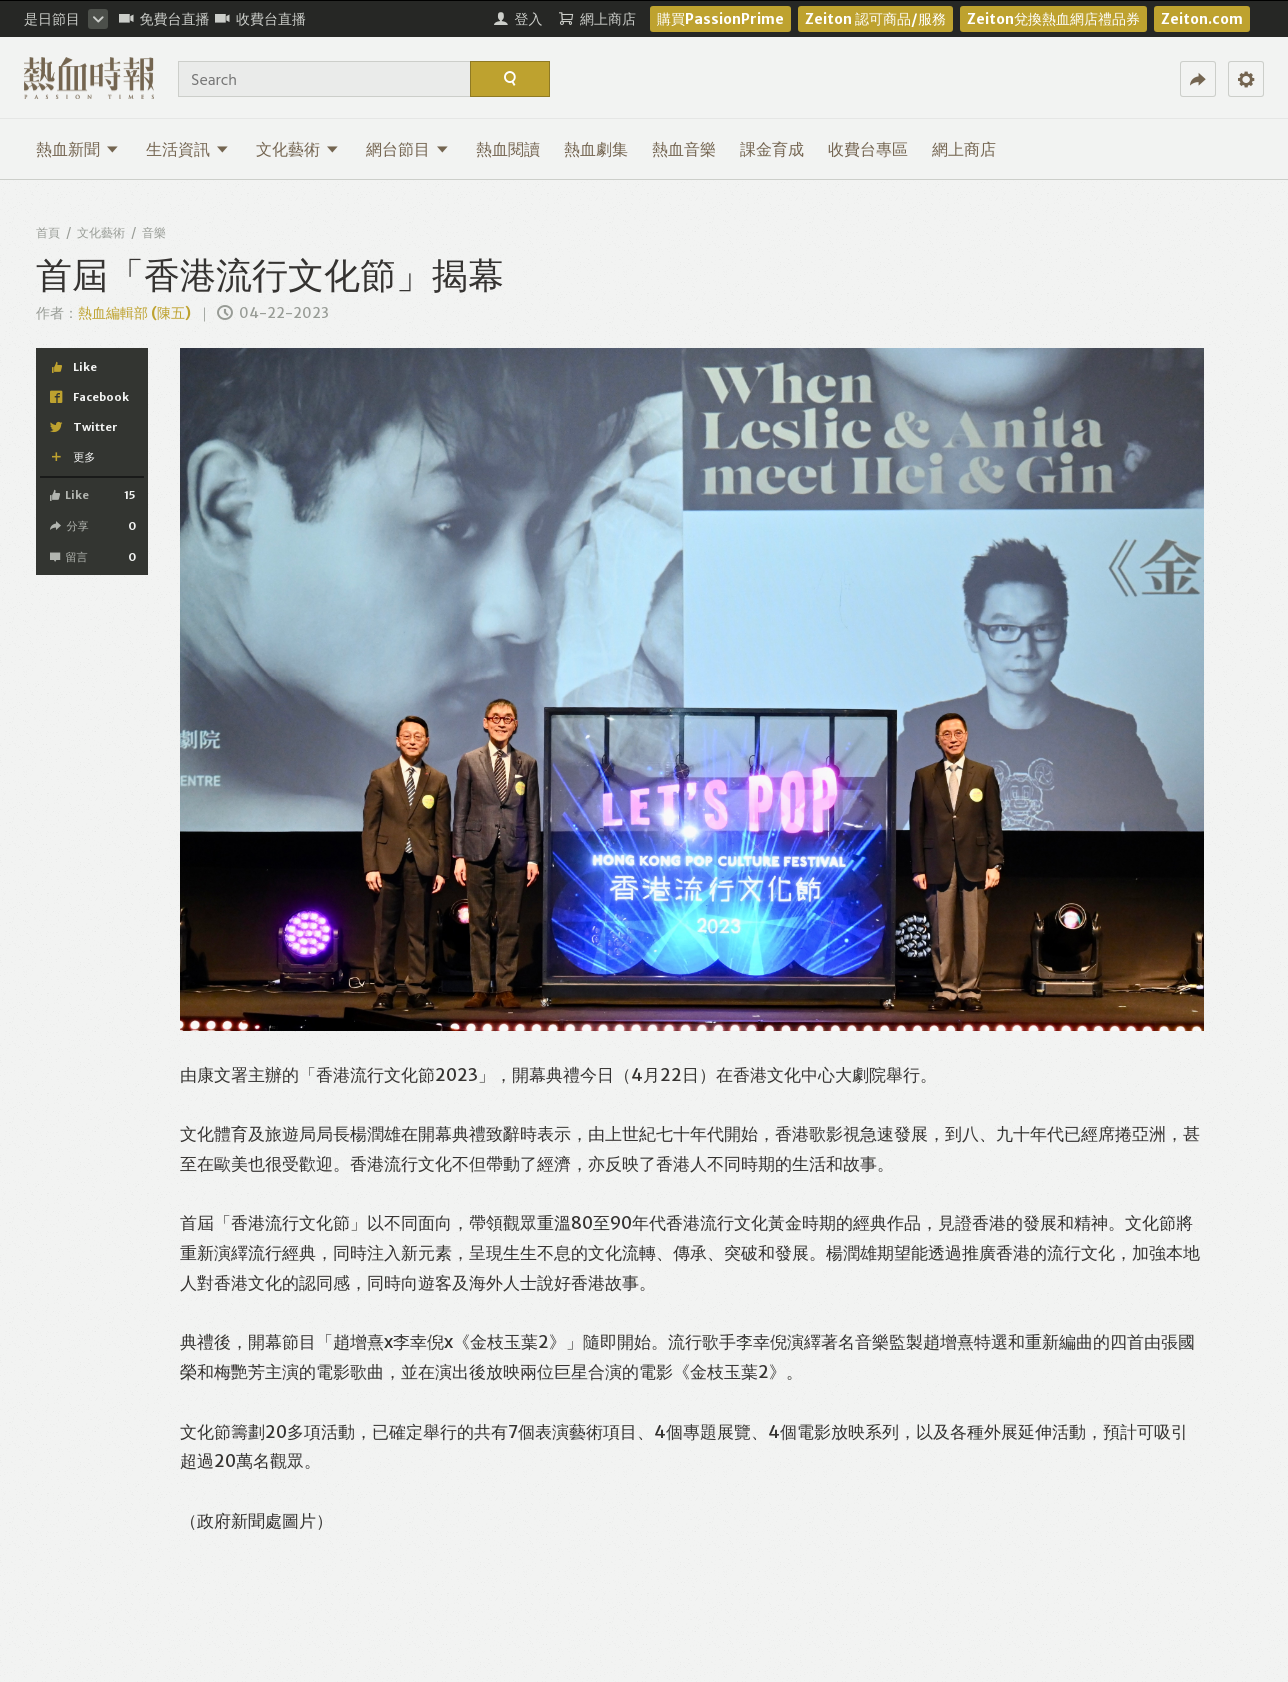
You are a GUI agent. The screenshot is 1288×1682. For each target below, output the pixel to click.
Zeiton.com (1202, 19)
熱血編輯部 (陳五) (134, 313)
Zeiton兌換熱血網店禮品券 (1053, 19)
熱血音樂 (684, 149)
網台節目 (407, 149)
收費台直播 (260, 19)
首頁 (48, 232)
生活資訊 (187, 149)
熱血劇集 (596, 149)
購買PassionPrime (720, 19)
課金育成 (772, 149)
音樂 (154, 232)
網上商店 (964, 149)
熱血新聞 (77, 149)
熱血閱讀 (508, 149)
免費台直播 (164, 19)
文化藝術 (297, 149)
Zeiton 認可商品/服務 (875, 19)
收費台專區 (868, 149)
